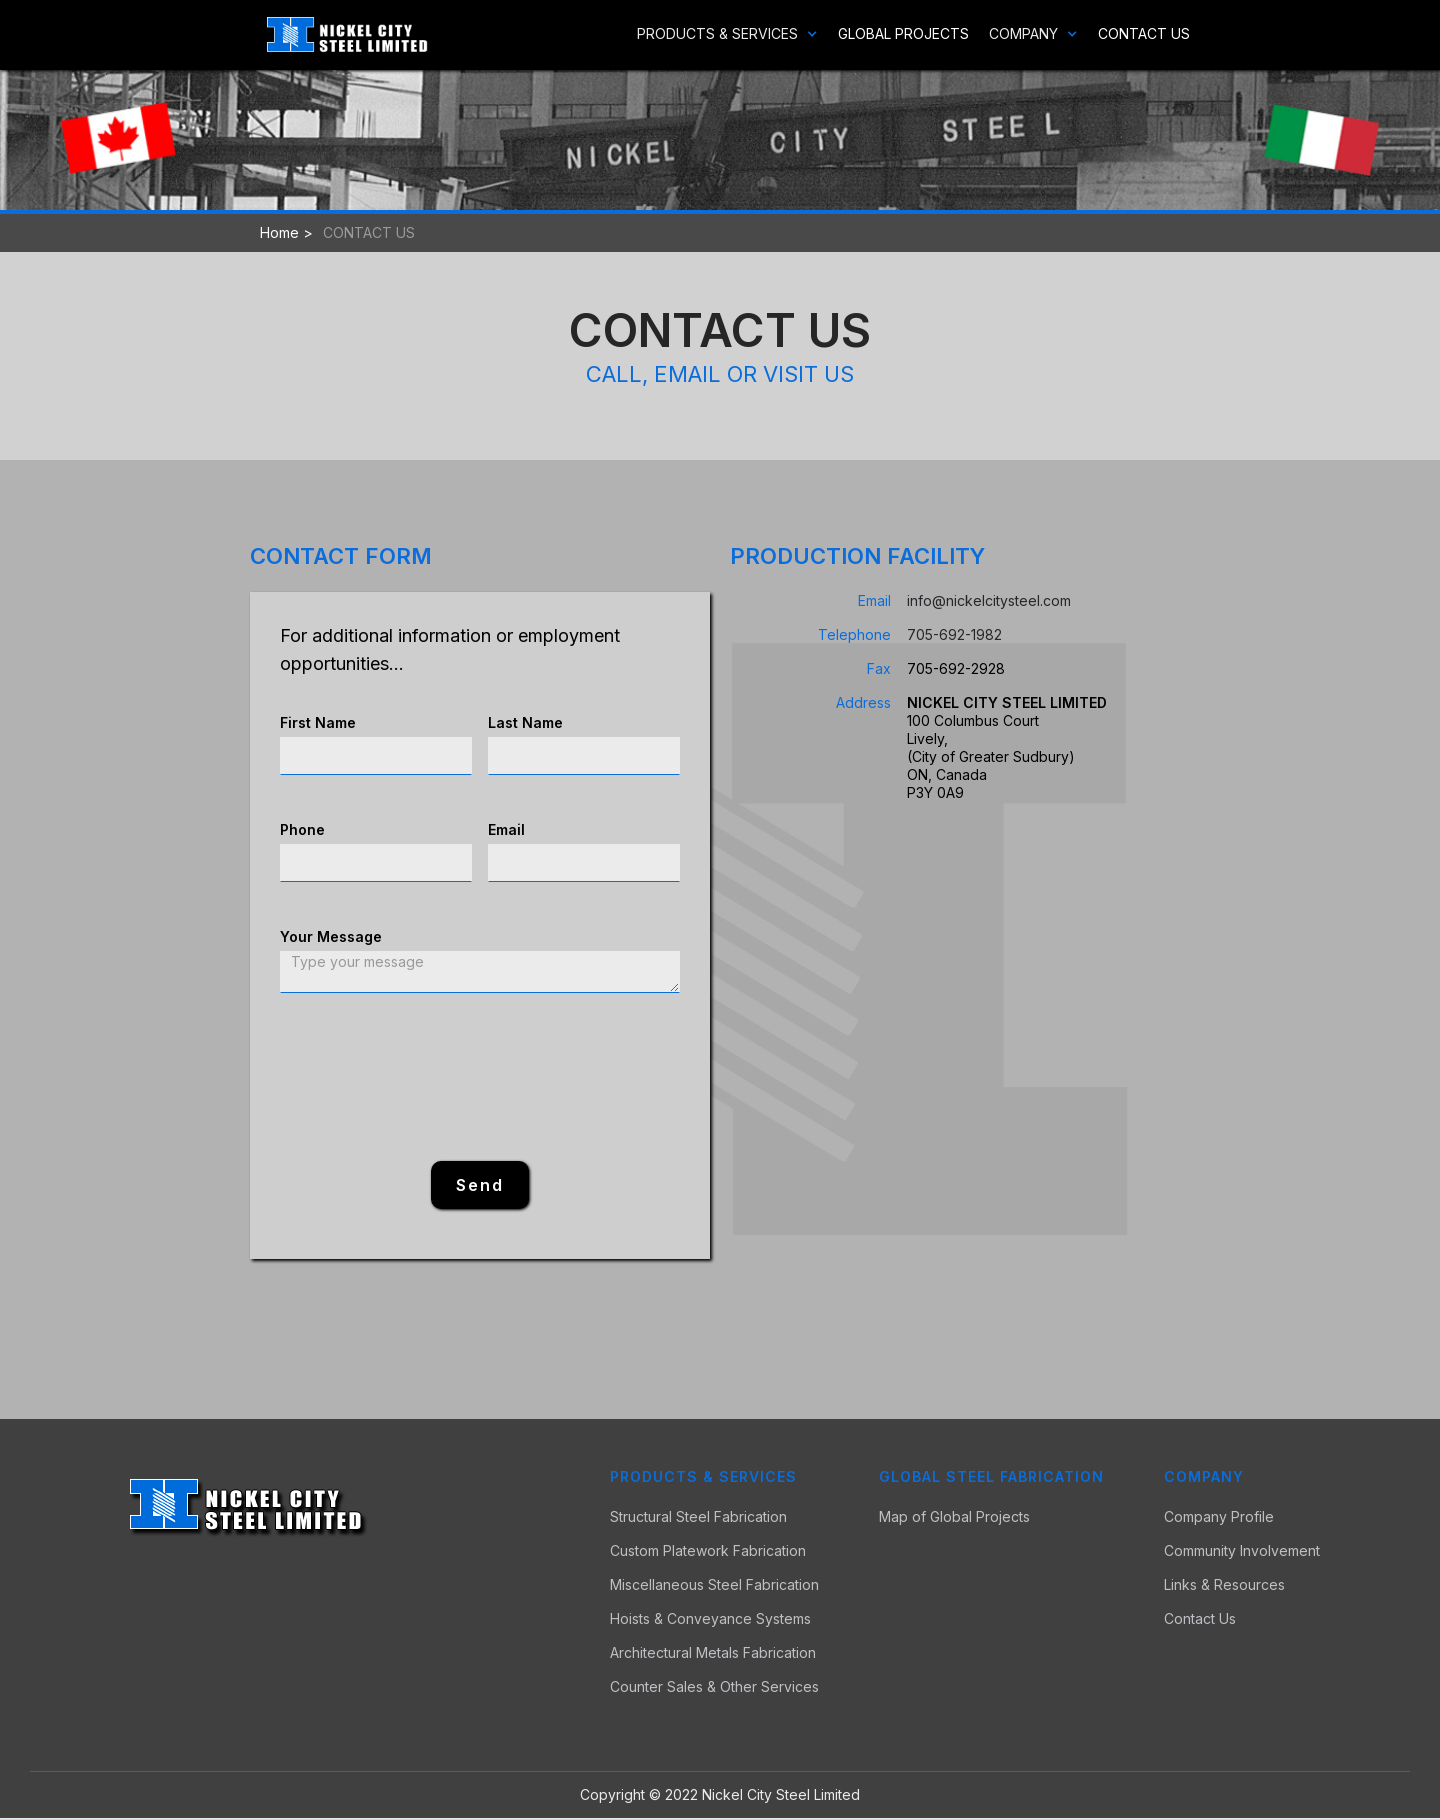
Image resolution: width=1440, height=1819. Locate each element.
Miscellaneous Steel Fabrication (714, 1585)
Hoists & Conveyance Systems (710, 1619)
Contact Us (1144, 33)
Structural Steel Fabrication (698, 1517)
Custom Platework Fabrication (708, 1551)
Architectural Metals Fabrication (713, 1653)
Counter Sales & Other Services (714, 1687)
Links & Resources (1224, 1585)
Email (506, 829)
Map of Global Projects (954, 1517)
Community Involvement (1242, 1551)
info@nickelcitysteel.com (989, 600)
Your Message (331, 936)
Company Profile (1219, 1517)
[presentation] (480, 1078)
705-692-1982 (954, 634)
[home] (347, 35)
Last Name (525, 722)
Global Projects (903, 33)
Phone (302, 829)
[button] (717, 34)
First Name (318, 722)
